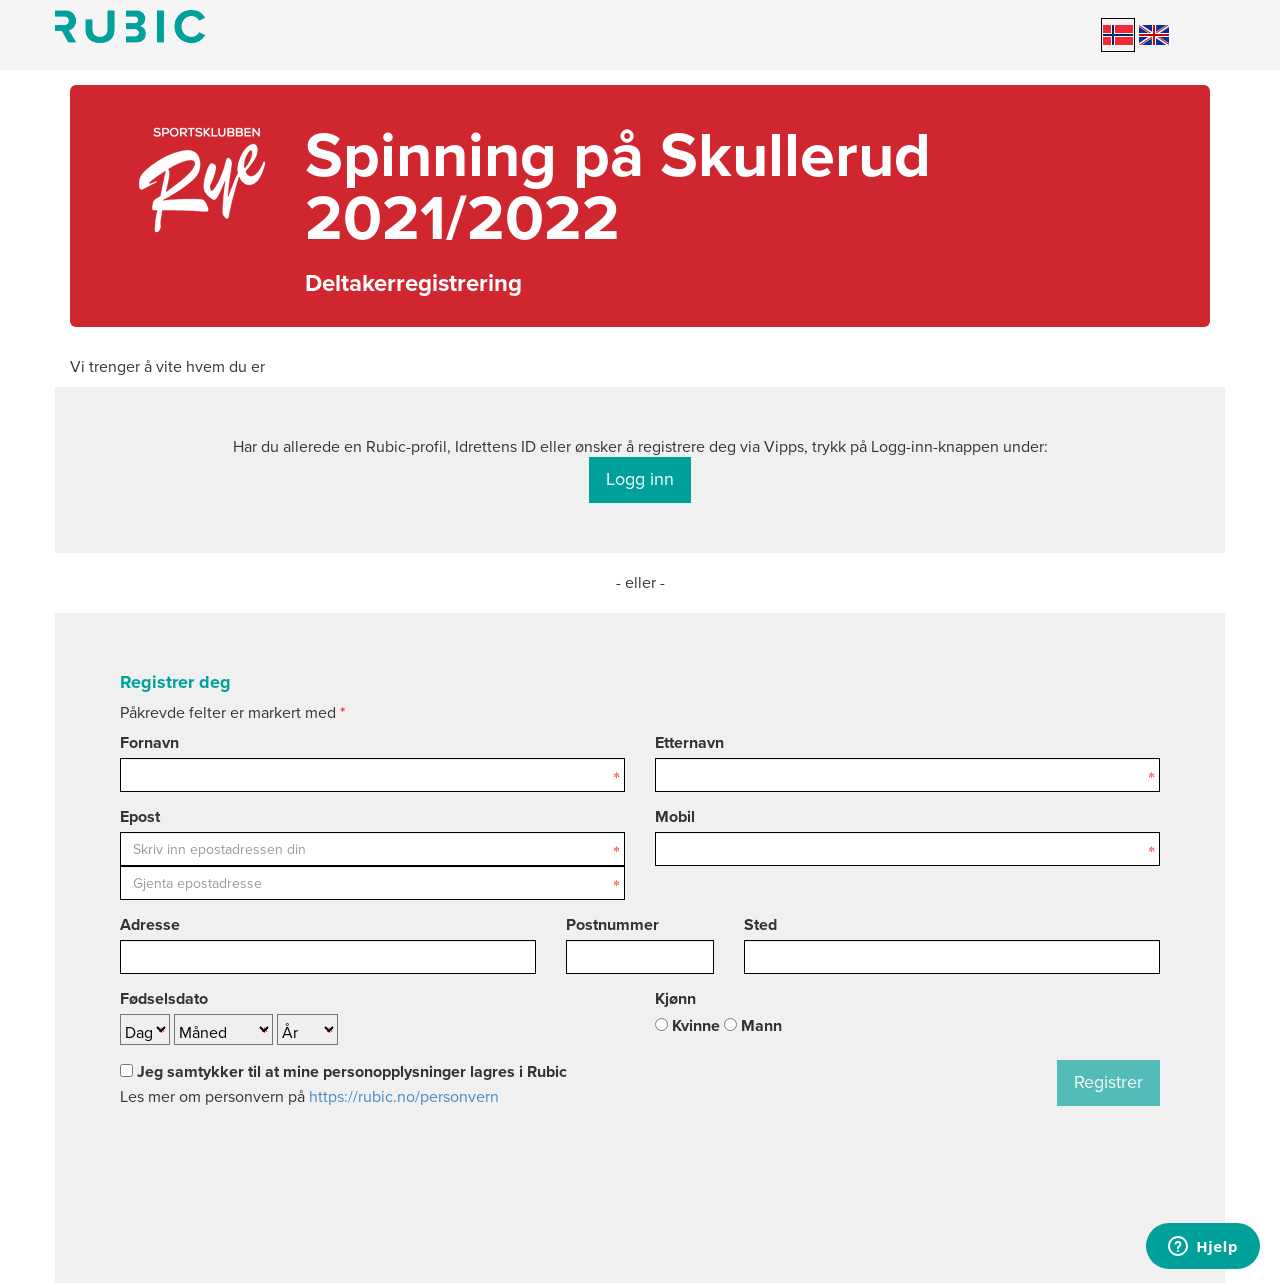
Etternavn (689, 743)
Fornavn (149, 743)
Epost (140, 817)
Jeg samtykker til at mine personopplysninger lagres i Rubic (343, 1072)
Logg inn (640, 479)
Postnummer (612, 925)
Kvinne (687, 1026)
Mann (753, 1026)
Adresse (150, 925)
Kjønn (675, 999)
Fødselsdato (164, 999)
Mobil (675, 817)
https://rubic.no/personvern (404, 1097)
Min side (130, 26)
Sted (760, 925)
